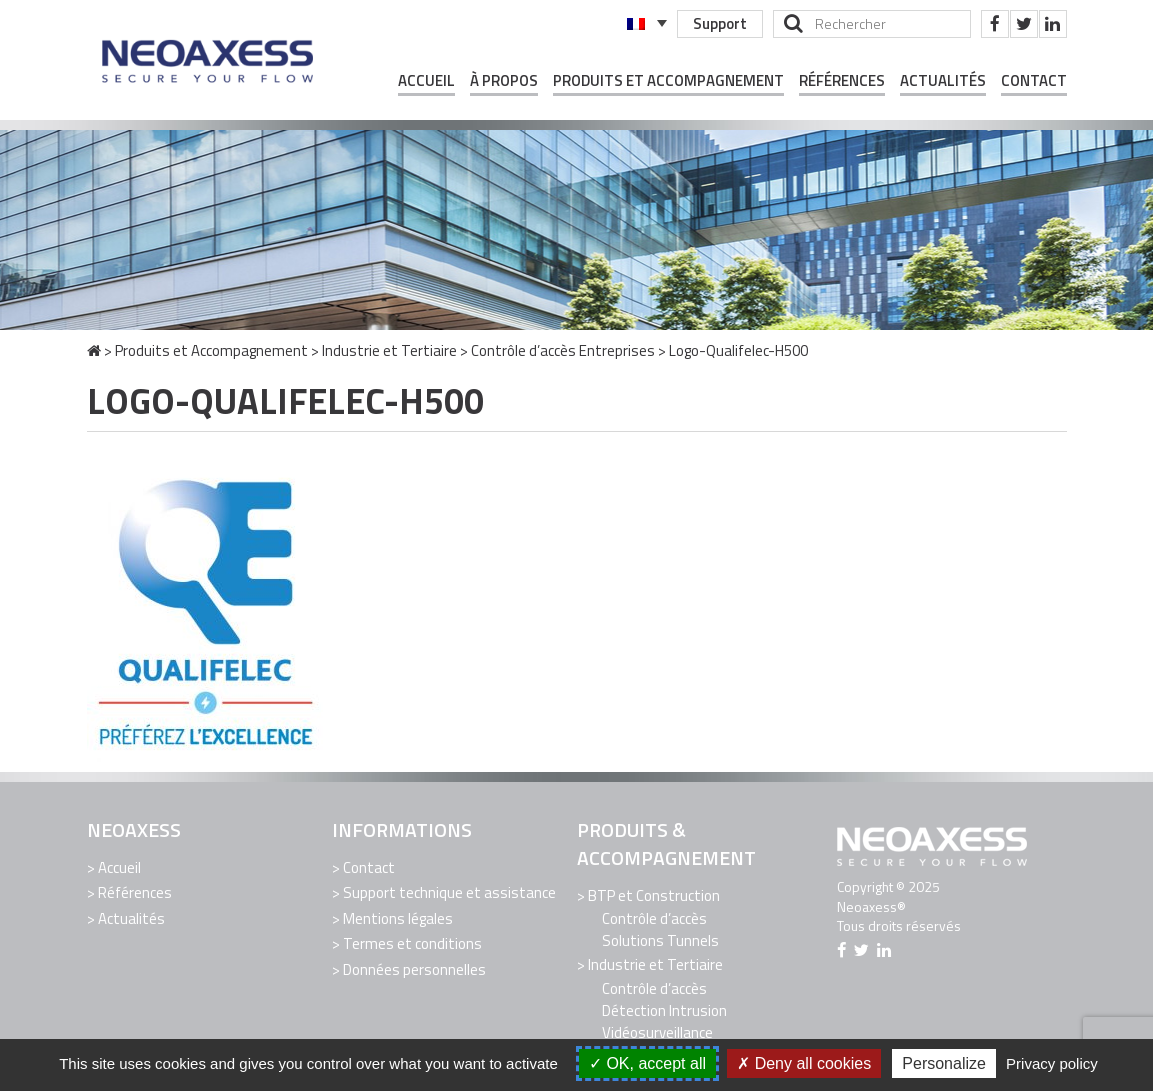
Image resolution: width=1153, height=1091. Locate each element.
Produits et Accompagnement (668, 81)
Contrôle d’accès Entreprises (563, 350)
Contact (1034, 81)
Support (720, 23)
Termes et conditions (412, 943)
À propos (504, 81)
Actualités (943, 81)
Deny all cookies (804, 1063)
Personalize (944, 1063)
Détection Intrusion (664, 1010)
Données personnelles (414, 969)
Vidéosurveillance (657, 1032)
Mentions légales (398, 918)
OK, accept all (647, 1063)
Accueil (426, 81)
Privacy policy (1052, 1063)
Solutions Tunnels (660, 940)
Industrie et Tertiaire (389, 350)
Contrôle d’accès (654, 918)
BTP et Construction (654, 895)
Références (842, 81)
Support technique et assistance (449, 892)
